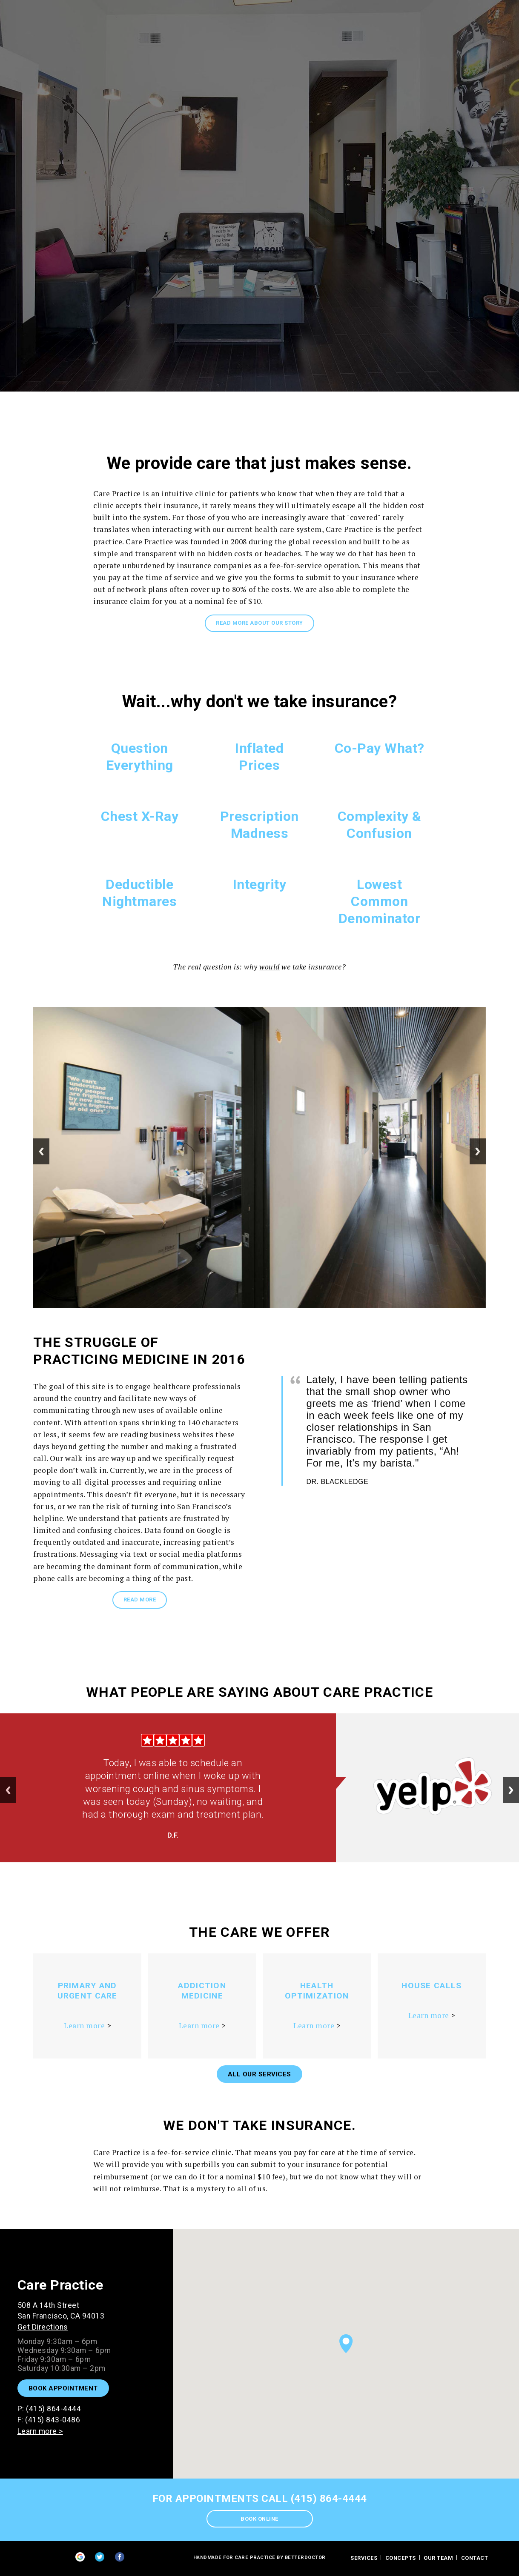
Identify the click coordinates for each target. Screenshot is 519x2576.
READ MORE (139, 1599)
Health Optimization (317, 1991)
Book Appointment (63, 2388)
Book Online (259, 2519)
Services (363, 2558)
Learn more (84, 2025)
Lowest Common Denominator (379, 901)
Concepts (400, 2558)
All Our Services (259, 2074)
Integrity (260, 884)
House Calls (431, 1985)
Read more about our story (259, 623)
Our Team (438, 2558)
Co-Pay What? (379, 748)
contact (474, 2558)
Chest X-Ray (140, 816)
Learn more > (40, 2431)
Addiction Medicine (202, 1991)
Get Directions (42, 2327)
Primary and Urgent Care (87, 1991)
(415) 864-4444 (53, 2408)
